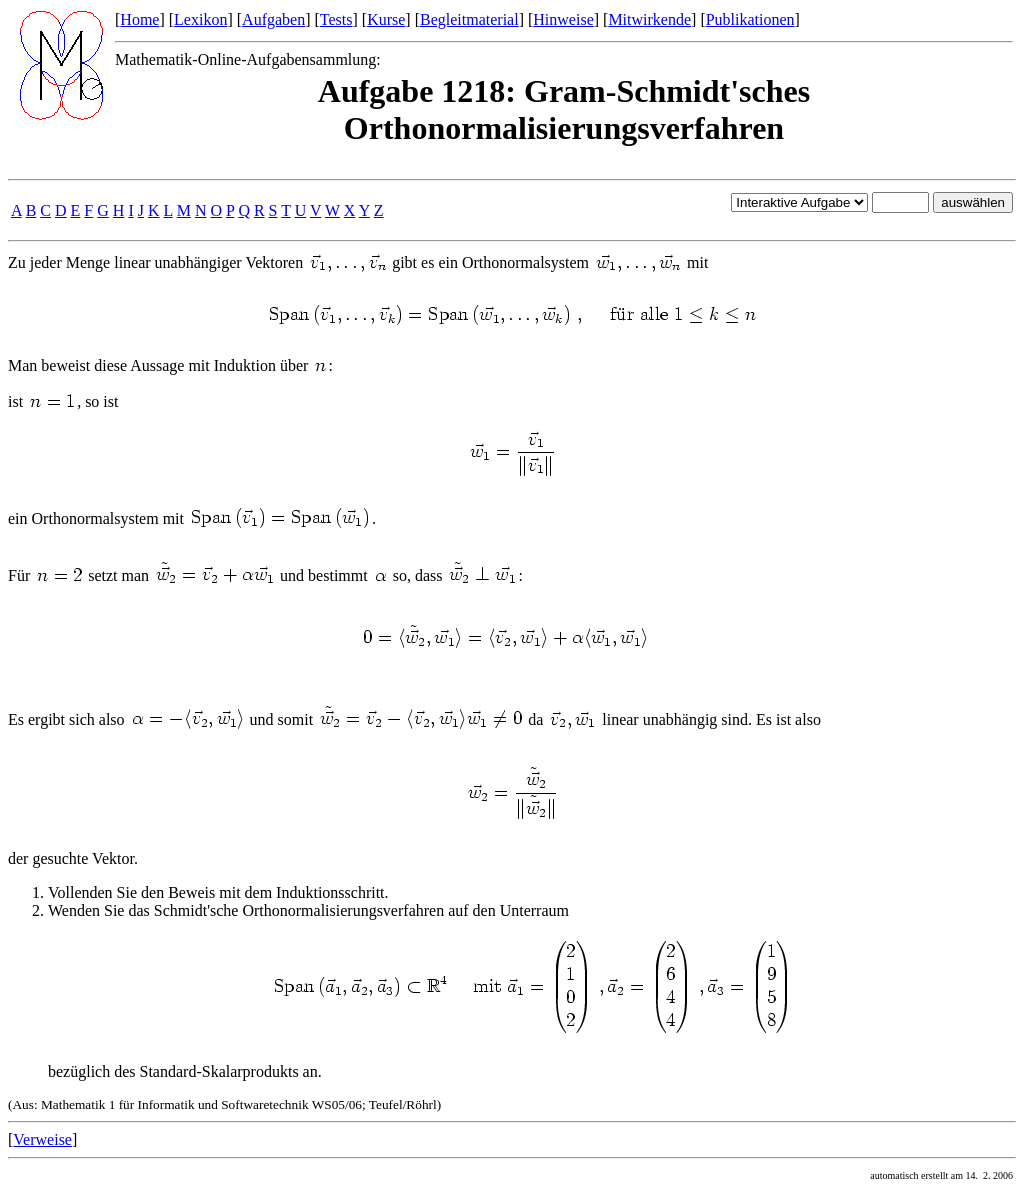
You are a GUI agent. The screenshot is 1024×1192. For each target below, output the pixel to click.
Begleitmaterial (469, 19)
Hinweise (563, 19)
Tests (336, 19)
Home (139, 19)
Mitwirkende (649, 19)
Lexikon (200, 19)
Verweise (42, 1139)
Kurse (386, 19)
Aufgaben (273, 19)
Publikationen (750, 19)
